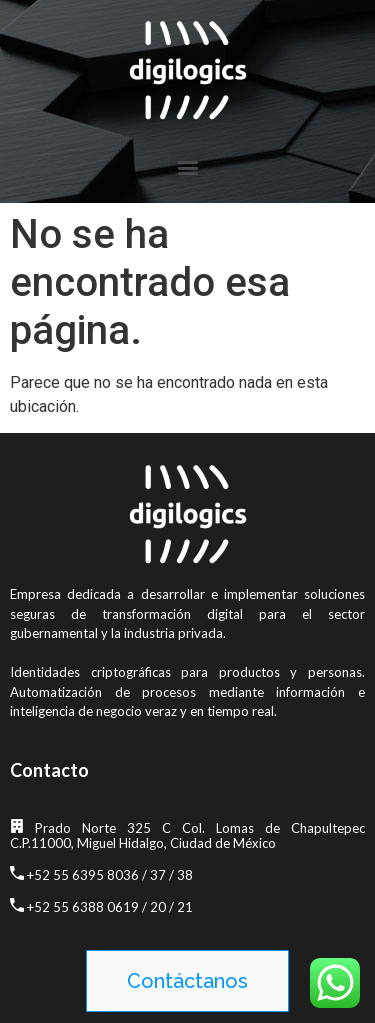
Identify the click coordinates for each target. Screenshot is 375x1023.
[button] (187, 166)
